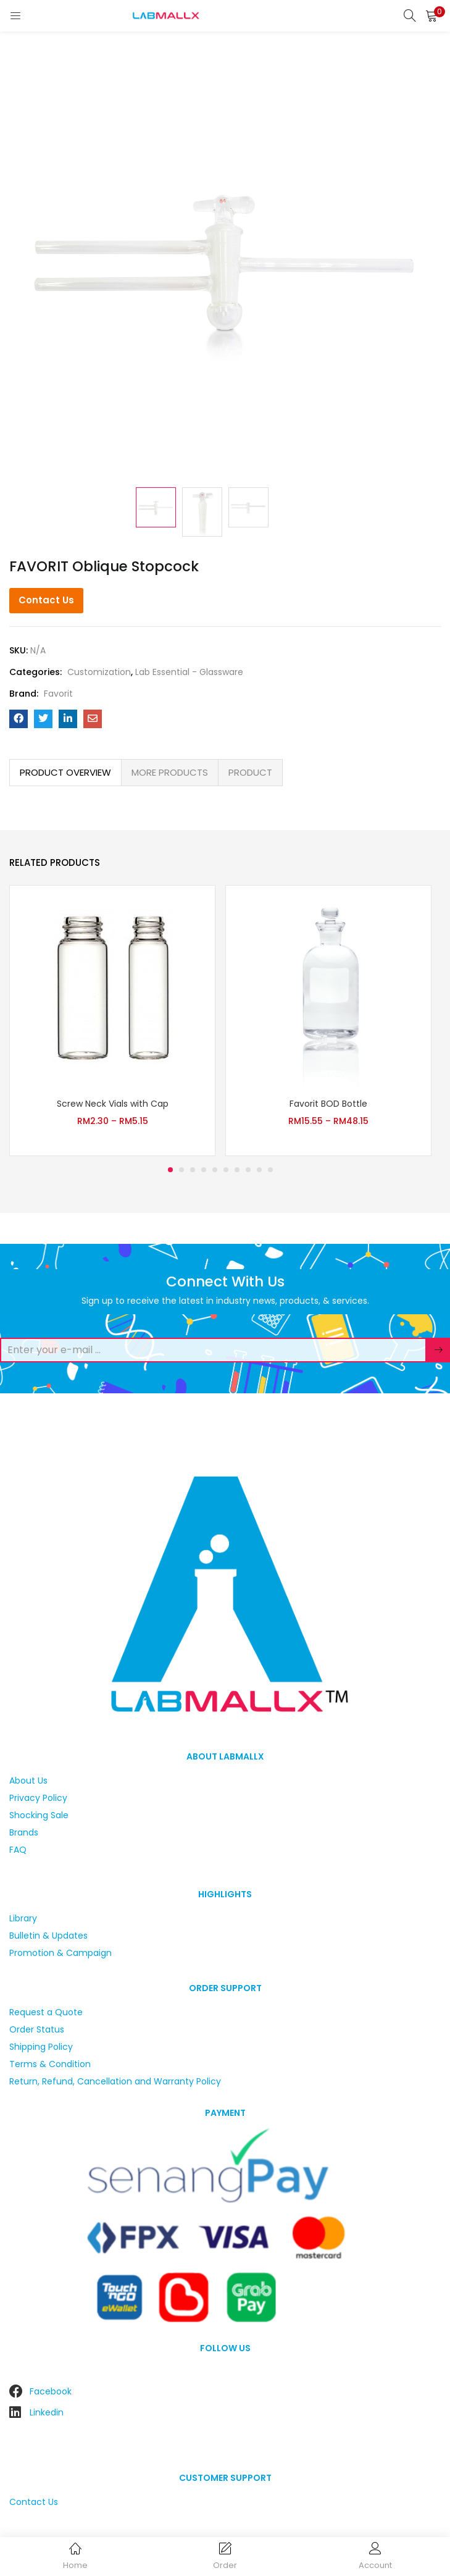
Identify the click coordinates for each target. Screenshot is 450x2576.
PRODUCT (250, 772)
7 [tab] (237, 1169)
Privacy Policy (38, 1798)
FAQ (18, 1850)
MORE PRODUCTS (169, 772)
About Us (28, 1780)
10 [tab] (270, 1169)
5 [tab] (214, 1169)
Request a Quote (46, 2012)
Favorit (58, 693)
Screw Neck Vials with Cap (113, 1103)
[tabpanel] (112, 1020)
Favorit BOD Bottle (328, 1103)
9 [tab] (259, 1169)
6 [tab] (225, 1169)
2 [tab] (181, 1169)
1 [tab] (170, 1169)
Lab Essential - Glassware (189, 672)
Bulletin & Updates (48, 1935)
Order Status (36, 2029)
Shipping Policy (41, 2047)
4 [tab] (203, 1169)
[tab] (65, 772)
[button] (431, 15)
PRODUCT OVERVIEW (65, 772)
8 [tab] (248, 1169)
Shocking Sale (39, 1815)
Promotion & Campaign (60, 1953)
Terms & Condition (50, 2064)
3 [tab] (192, 1169)
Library (23, 1918)
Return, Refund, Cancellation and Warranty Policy (115, 2081)
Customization (99, 672)
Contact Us (46, 600)
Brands (23, 1832)
